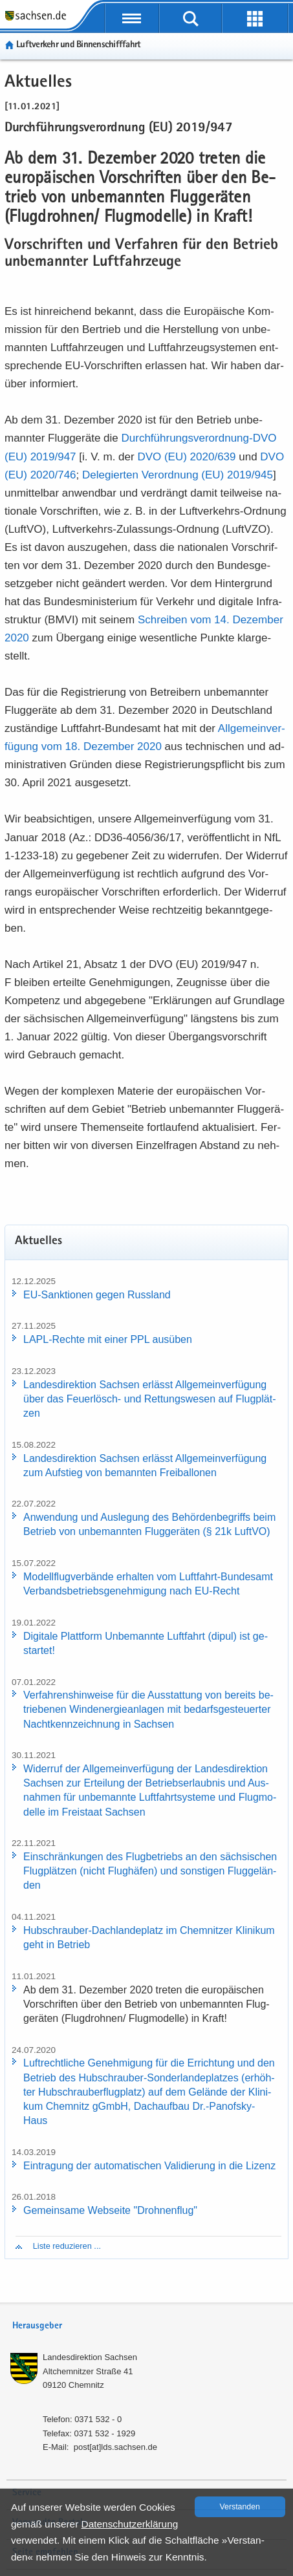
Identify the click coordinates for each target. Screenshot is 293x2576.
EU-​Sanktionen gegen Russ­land (97, 1294)
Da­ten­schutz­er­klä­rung (130, 2523)
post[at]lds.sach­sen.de (115, 2447)
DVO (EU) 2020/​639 (186, 457)
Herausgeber (37, 2326)
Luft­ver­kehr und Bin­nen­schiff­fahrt (78, 45)
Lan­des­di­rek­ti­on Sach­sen (90, 2357)
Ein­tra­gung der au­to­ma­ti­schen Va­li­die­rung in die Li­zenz (149, 2165)
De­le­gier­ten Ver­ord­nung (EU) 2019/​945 (177, 475)
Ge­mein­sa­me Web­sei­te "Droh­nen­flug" (110, 2210)
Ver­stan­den (240, 2506)
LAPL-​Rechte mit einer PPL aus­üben (107, 1339)
